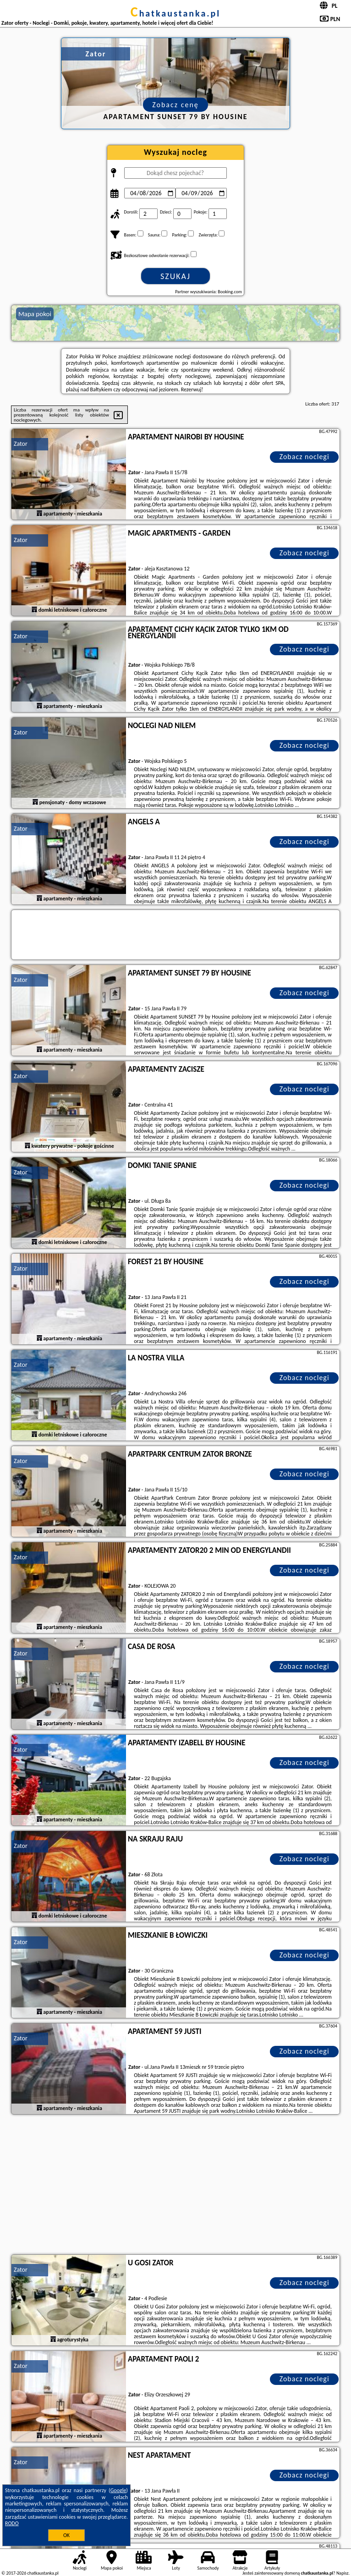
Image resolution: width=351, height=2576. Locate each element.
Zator (20, 444)
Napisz (342, 2573)
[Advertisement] (175, 2185)
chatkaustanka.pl (176, 13)
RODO (12, 2523)
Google (118, 2490)
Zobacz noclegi (304, 456)
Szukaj (175, 276)
